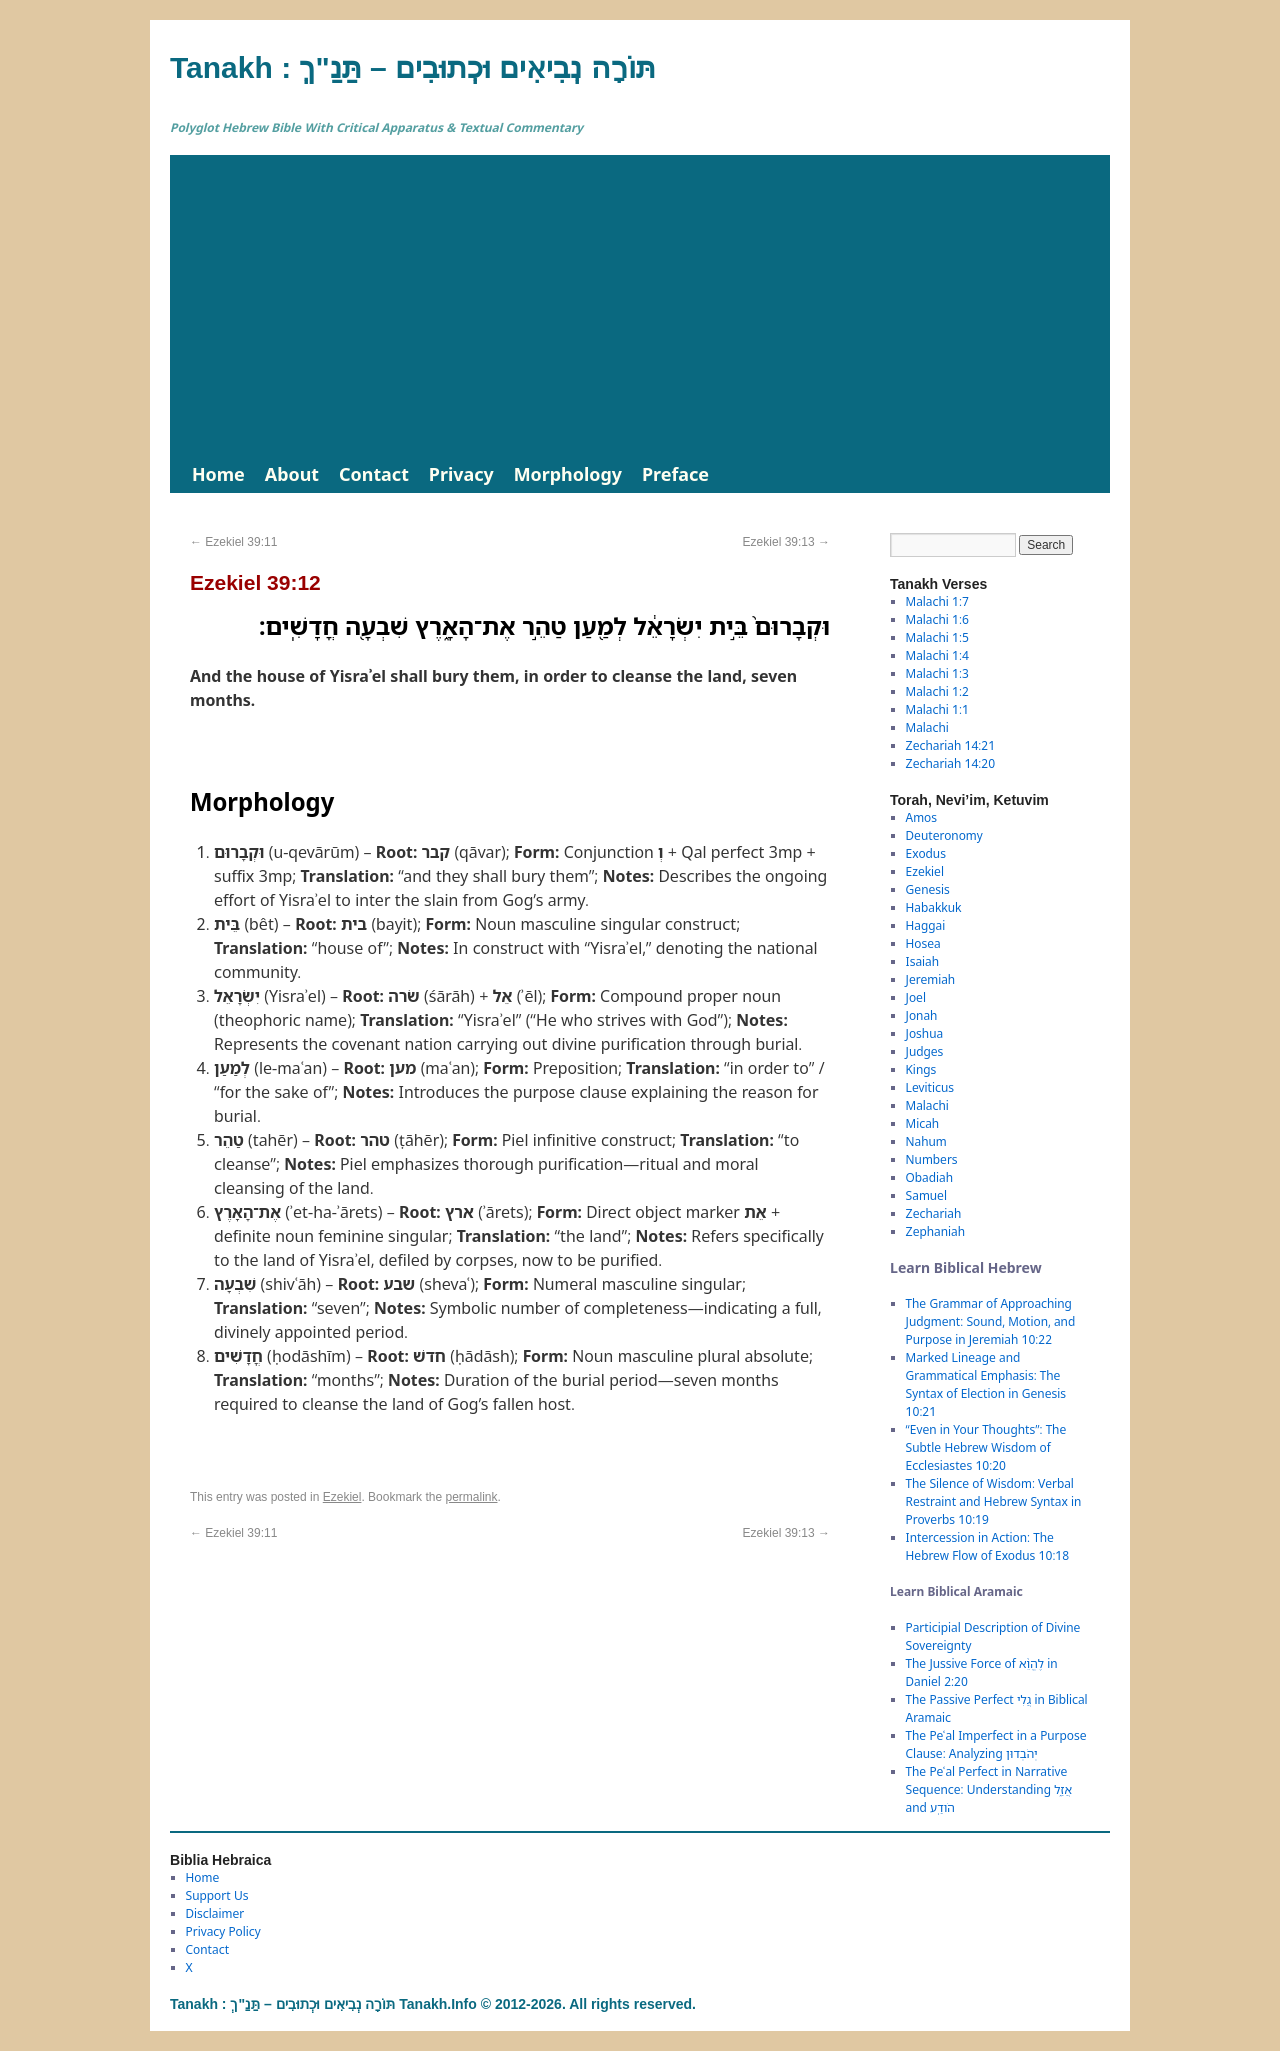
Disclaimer (215, 1913)
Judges (925, 1051)
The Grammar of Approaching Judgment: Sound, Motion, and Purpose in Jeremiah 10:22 (991, 1321)
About (292, 474)
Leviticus (930, 1087)
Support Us (217, 1895)
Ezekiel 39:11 (233, 542)
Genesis (928, 889)
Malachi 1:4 (937, 655)
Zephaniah (935, 1231)
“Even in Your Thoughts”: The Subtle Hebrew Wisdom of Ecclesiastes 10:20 (986, 1447)
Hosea (923, 943)
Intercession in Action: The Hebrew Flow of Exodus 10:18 (988, 1546)
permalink (471, 1497)
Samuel (926, 1195)
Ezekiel (342, 1497)
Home (218, 474)
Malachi (927, 727)
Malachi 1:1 (937, 709)
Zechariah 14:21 (951, 745)
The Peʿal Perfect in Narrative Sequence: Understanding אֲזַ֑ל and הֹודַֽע (989, 1789)
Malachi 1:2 (937, 691)
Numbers (932, 1159)
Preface (675, 474)
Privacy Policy (223, 1931)
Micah (923, 1123)
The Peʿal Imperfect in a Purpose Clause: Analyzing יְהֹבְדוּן (996, 1744)
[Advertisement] (640, 305)
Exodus (926, 853)
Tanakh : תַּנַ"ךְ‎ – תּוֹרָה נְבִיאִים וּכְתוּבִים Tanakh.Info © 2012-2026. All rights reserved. (433, 2004)
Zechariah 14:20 (951, 763)
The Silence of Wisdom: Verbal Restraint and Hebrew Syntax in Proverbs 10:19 (994, 1501)
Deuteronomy (944, 835)
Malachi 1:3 (937, 673)
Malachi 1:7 (937, 601)
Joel (916, 997)
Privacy (461, 474)
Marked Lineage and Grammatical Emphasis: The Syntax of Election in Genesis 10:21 (986, 1384)
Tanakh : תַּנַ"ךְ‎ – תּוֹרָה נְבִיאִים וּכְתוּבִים (413, 67)
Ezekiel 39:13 (786, 542)
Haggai (926, 925)
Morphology (568, 474)
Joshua (925, 1033)
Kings (921, 1069)
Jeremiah (931, 979)
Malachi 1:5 (937, 637)
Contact (374, 474)
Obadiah (929, 1177)
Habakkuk (934, 907)
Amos (921, 817)
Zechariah (934, 1213)
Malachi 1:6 (937, 619)
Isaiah (922, 961)
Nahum (926, 1141)
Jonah (922, 1015)
